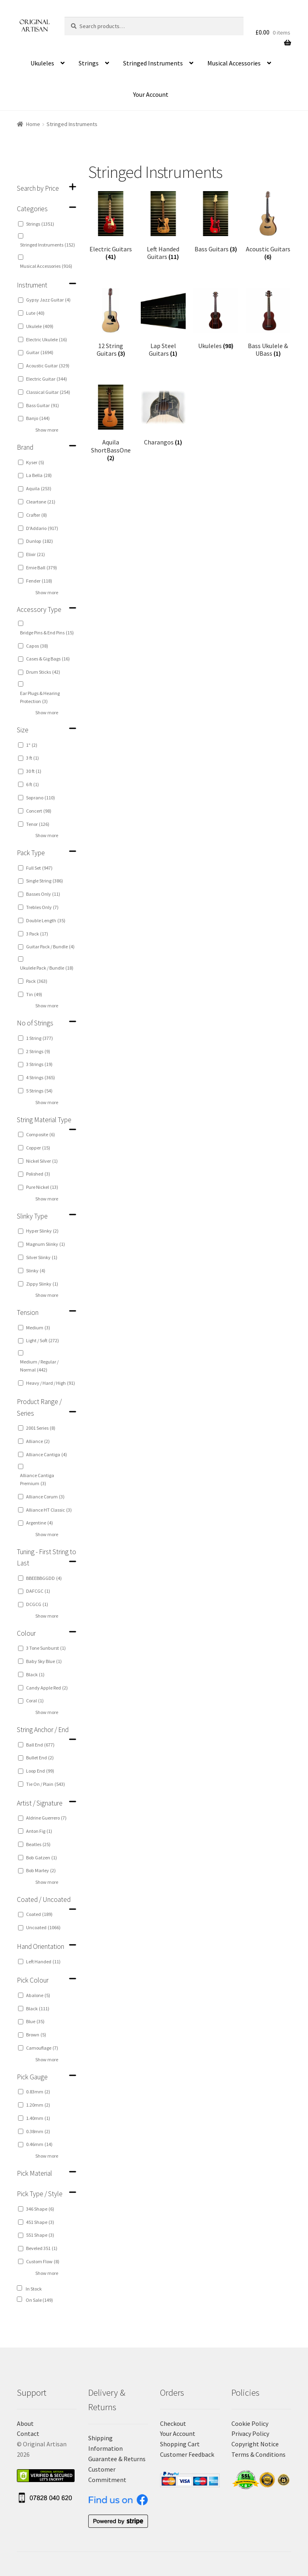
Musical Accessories (234, 63)
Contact (28, 2433)
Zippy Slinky (42, 1284)
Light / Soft (42, 1340)
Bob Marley (41, 1870)
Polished (38, 1174)
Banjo (38, 418)
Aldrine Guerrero (46, 1818)
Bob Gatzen (41, 1858)
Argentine (39, 1523)
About (25, 2423)
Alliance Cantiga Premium (37, 1479)
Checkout (173, 2423)
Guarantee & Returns (117, 2459)
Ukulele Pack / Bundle (46, 968)
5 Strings (39, 1091)
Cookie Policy (249, 2423)
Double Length (45, 920)
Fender (39, 581)
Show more (46, 430)
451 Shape (40, 2222)
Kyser (35, 462)
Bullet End (40, 1758)
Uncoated (43, 1927)
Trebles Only (42, 907)
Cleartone (40, 502)
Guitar (39, 352)
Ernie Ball (41, 568)
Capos (37, 646)
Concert (38, 811)
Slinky (35, 1271)
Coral (35, 1701)
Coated (39, 1914)
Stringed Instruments (153, 63)
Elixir (35, 554)
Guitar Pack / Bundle (50, 947)
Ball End (40, 1745)
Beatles (38, 1844)
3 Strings (39, 1064)
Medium (38, 1328)
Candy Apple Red (47, 1688)
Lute (35, 313)
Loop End (40, 1771)
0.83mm (38, 2092)
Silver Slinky (41, 1257)
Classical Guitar (48, 392)
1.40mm (38, 2118)
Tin (34, 994)
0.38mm (38, 2131)
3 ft (32, 758)
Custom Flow (42, 2261)
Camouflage (42, 2048)
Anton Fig (39, 1831)
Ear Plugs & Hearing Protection (40, 697)
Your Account (150, 94)
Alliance (38, 1441)
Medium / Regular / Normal (39, 1366)
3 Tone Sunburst (46, 1648)
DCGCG (37, 1604)
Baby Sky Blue (44, 1661)
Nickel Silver (42, 1161)
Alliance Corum (45, 1497)
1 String (39, 1038)
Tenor (37, 824)
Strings (89, 63)
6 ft (32, 784)
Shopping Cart (180, 2444)
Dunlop (39, 541)
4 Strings (40, 1077)
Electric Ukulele (46, 339)
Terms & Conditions (258, 2454)
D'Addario (42, 528)
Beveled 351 (41, 2248)
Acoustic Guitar (47, 366)
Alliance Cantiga (46, 1454)
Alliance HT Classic (49, 1510)
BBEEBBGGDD (44, 1578)
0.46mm (39, 2144)
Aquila (38, 488)
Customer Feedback (187, 2454)
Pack (36, 981)
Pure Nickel (42, 1187)
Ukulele (39, 326)
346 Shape (40, 2209)
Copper (38, 1148)
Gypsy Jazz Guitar (48, 300)
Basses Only (43, 894)
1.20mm (38, 2105)
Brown (36, 2035)
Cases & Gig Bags (48, 659)
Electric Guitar (46, 379)
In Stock (34, 2289)
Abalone (38, 1995)
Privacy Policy (250, 2433)
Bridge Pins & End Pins (47, 633)
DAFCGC (38, 1591)
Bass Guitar (42, 405)
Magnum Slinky (45, 1244)
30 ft (33, 771)
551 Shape (40, 2235)
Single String (44, 881)
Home (33, 124)
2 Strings (38, 1051)
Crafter (36, 515)
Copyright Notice (255, 2444)
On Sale (39, 2300)
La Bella (39, 475)
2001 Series (40, 1428)
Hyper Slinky (42, 1231)
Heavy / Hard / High (50, 1383)
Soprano (40, 798)
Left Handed (43, 1961)
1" (31, 745)
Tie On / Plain (45, 1784)
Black (35, 1674)
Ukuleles (42, 63)
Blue (35, 2021)
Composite (40, 1134)
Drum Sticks (43, 672)
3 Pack (37, 934)
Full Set (39, 868)
